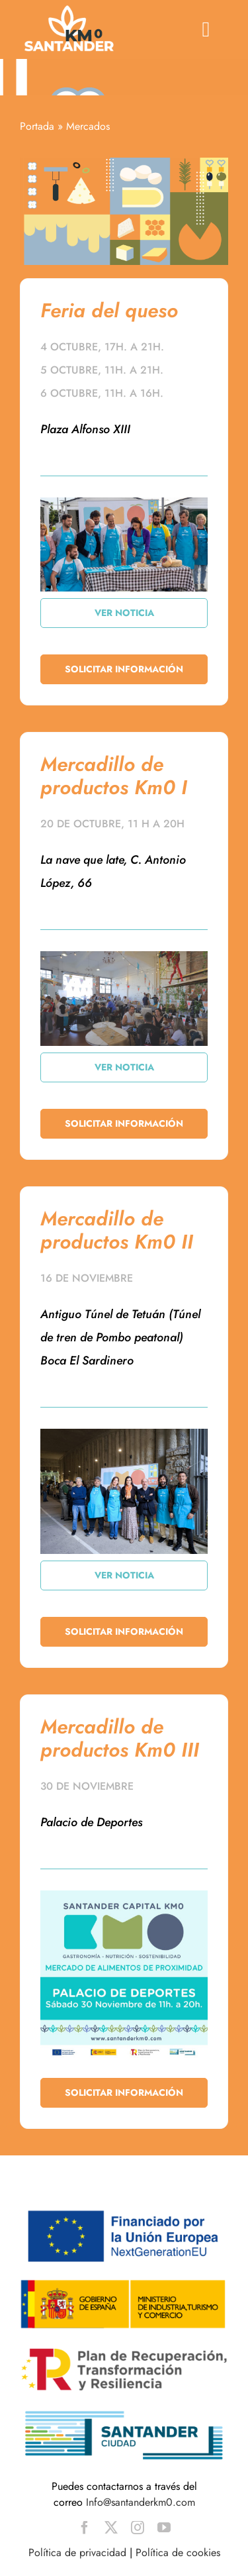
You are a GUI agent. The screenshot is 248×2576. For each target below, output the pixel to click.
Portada (37, 126)
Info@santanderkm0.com (140, 2502)
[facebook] (84, 2527)
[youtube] (164, 2527)
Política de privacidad (77, 2552)
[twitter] (111, 2527)
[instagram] (137, 2527)
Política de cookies (178, 2552)
